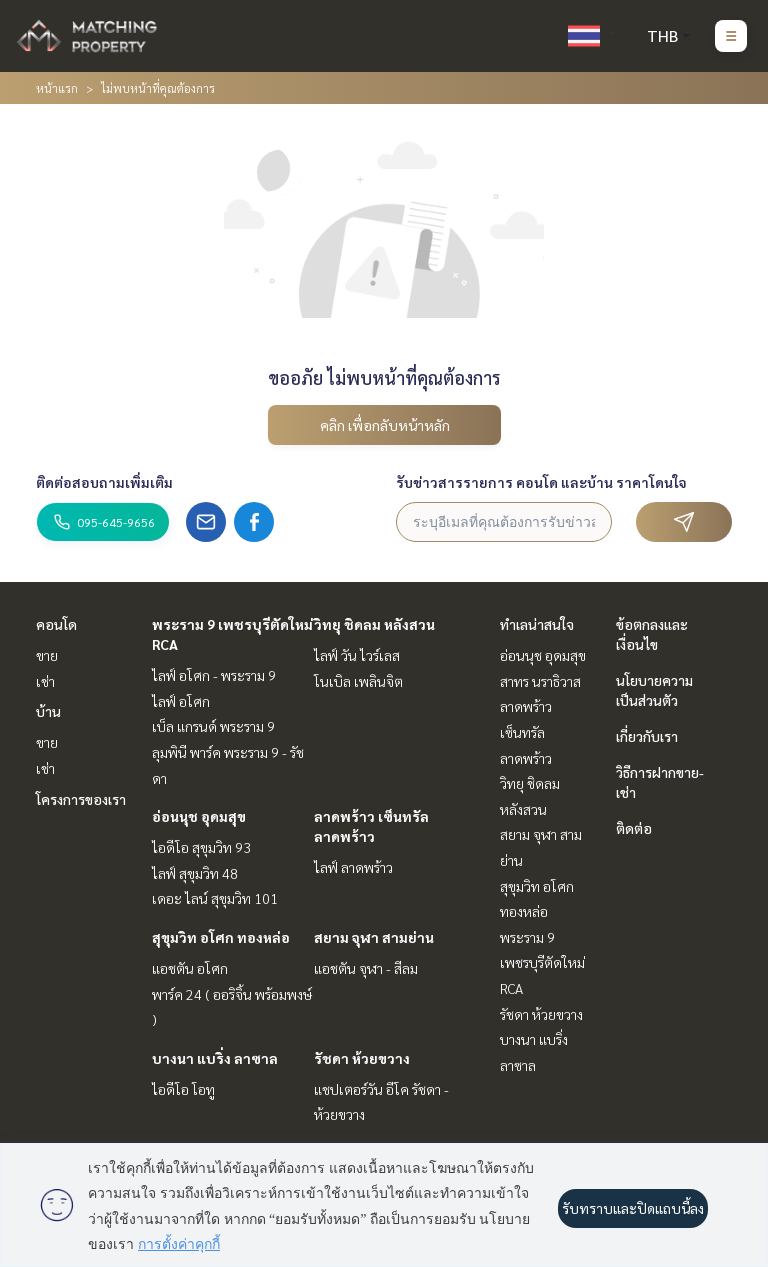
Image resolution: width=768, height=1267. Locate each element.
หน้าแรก (57, 88)
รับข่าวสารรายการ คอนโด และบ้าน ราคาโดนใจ (541, 482)
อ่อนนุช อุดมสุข (199, 816)
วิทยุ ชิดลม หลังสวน (374, 624)
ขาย (47, 655)
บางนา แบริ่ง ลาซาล (215, 1058)
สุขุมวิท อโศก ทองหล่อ (221, 937)
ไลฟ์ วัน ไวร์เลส (357, 655)
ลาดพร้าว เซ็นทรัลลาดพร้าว (526, 731)
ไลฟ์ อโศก (181, 701)
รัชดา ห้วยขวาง (362, 1058)
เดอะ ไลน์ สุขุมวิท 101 (215, 898)
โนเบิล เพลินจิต (358, 681)
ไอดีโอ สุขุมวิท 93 (201, 847)
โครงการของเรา (81, 799)
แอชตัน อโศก (190, 968)
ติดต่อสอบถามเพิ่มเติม (104, 482)
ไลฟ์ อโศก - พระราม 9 (214, 675)
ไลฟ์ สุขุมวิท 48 (195, 873)
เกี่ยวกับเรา (647, 736)
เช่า (45, 681)
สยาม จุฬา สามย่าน (374, 937)
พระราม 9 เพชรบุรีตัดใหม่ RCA (542, 962)
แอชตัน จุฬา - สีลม (366, 968)
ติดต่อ (634, 828)
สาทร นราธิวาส (540, 681)
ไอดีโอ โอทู (183, 1089)
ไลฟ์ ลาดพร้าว (353, 867)
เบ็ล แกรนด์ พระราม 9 (213, 726)
